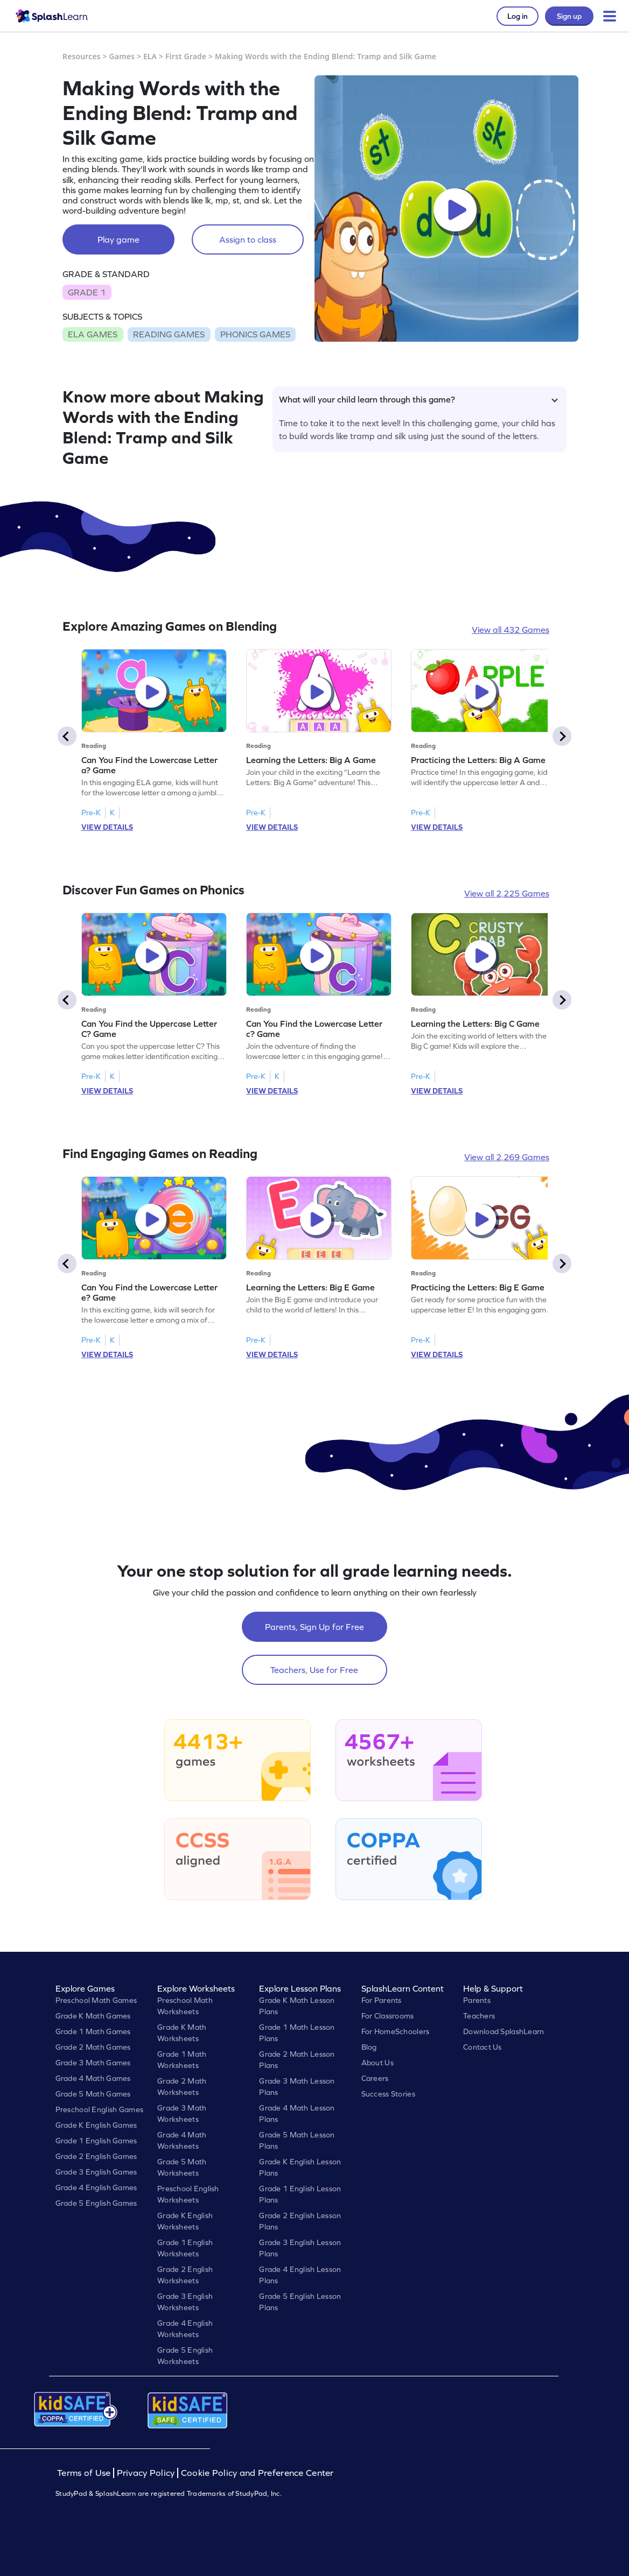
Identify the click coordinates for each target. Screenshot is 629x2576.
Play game (118, 239)
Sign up (569, 16)
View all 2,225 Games (506, 893)
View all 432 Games (510, 629)
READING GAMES (169, 334)
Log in (517, 16)
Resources (81, 56)
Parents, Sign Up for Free (314, 1627)
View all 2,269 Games (506, 1157)
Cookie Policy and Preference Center (257, 2473)
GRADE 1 (87, 292)
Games (122, 56)
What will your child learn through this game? (418, 399)
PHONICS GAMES (255, 334)
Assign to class (247, 239)
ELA (150, 56)
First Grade (185, 56)
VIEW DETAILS (107, 827)
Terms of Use (85, 2473)
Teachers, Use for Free (314, 1670)
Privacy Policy (146, 2473)
